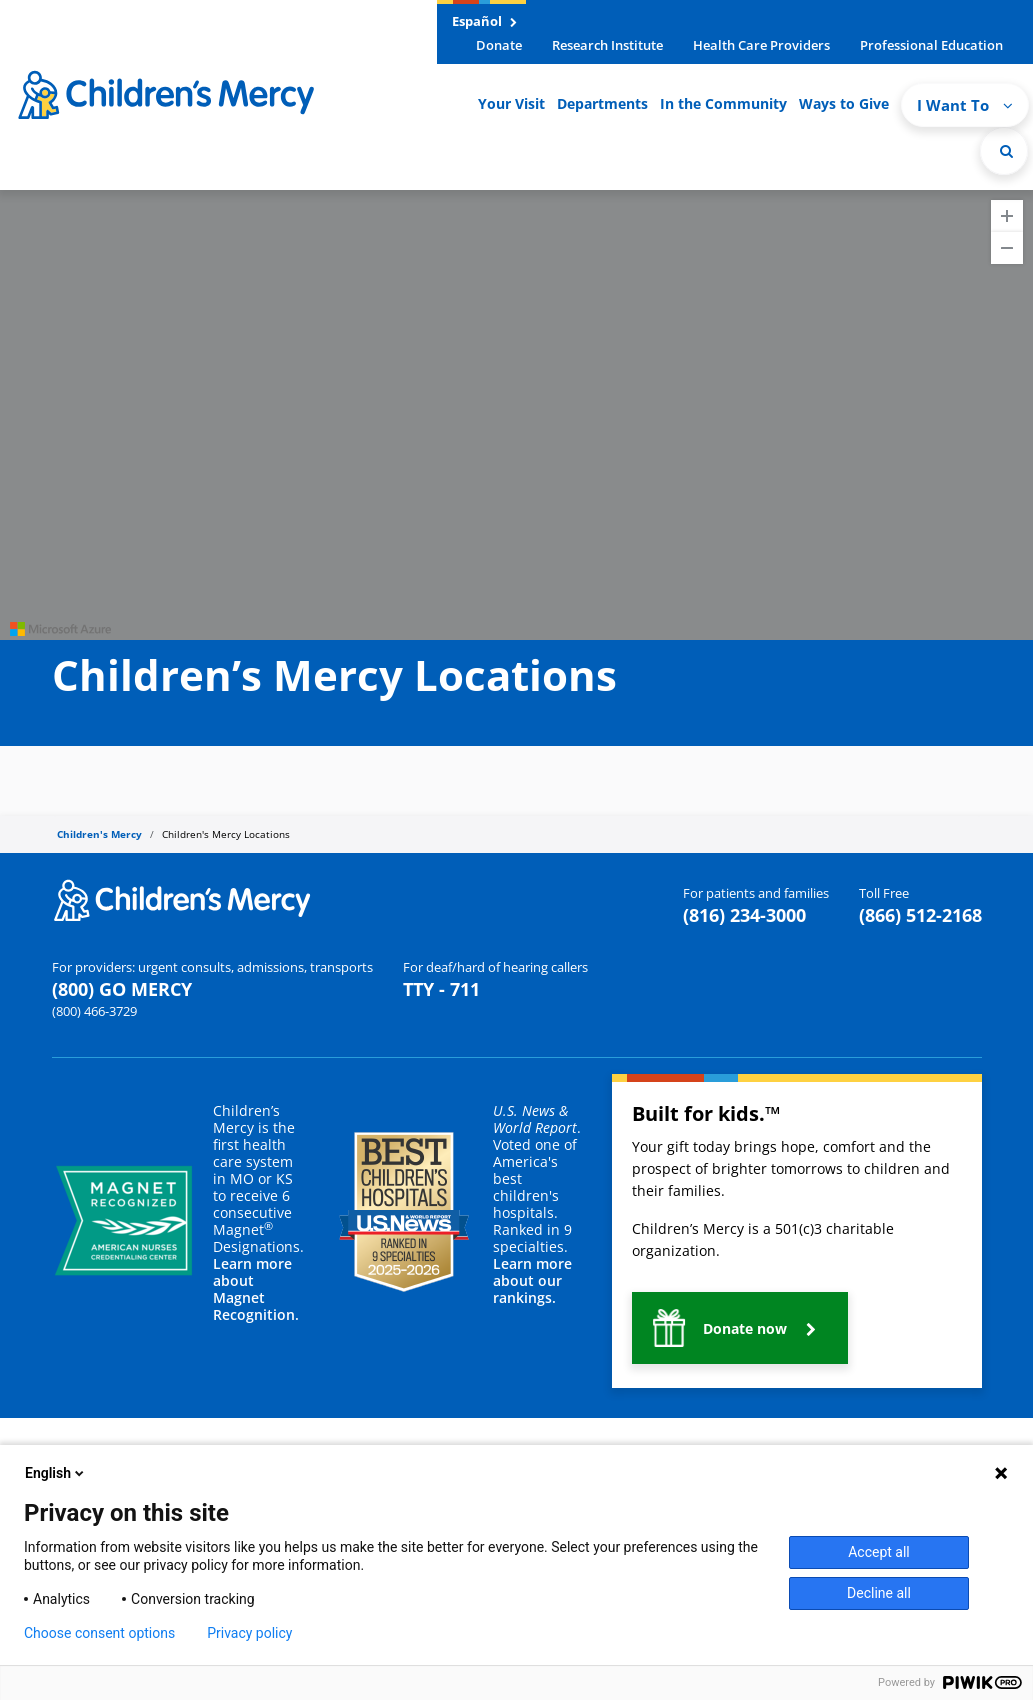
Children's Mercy (99, 834)
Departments (602, 103)
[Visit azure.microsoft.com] (61, 629)
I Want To (965, 105)
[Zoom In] (1007, 216)
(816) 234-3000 (744, 915)
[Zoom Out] (1007, 248)
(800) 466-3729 (94, 1011)
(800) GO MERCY (122, 989)
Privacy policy (249, 1633)
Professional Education (931, 45)
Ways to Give (844, 103)
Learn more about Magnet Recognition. (256, 1289)
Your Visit (511, 103)
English (56, 1473)
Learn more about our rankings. (532, 1280)
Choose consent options (99, 1633)
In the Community (723, 103)
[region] (516, 415)
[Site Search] (1004, 151)
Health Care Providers (761, 45)
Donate (499, 45)
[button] (740, 1328)
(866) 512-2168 (920, 915)
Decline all (879, 1593)
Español (484, 21)
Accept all (879, 1552)
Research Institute (607, 45)
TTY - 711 (441, 989)
